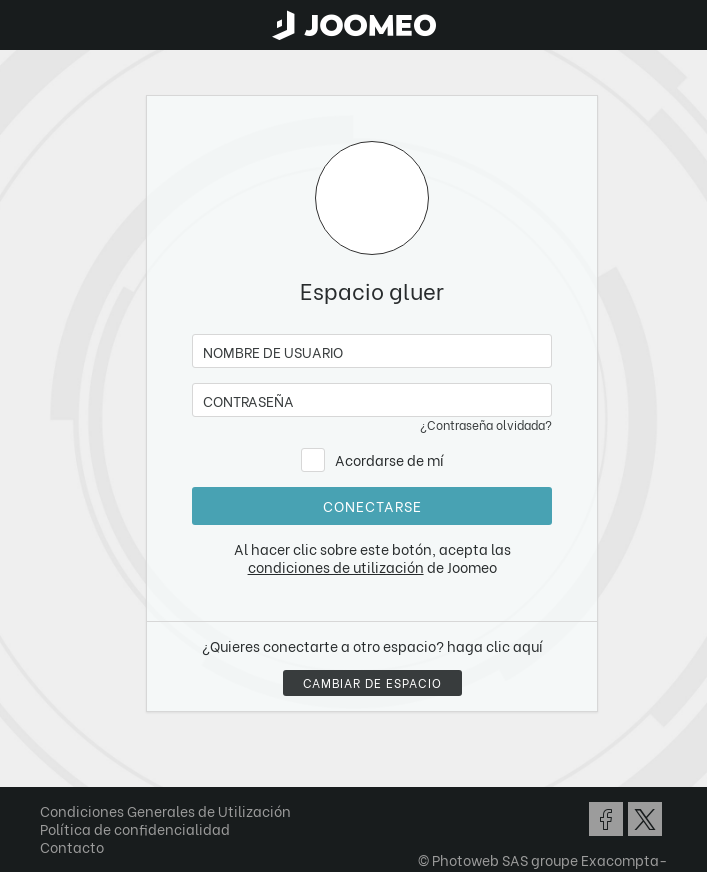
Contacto (72, 846)
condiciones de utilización (336, 566)
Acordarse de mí (389, 459)
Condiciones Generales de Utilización (165, 810)
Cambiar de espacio (372, 682)
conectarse (372, 505)
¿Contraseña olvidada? (486, 424)
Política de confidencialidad (135, 828)
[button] (53, 769)
